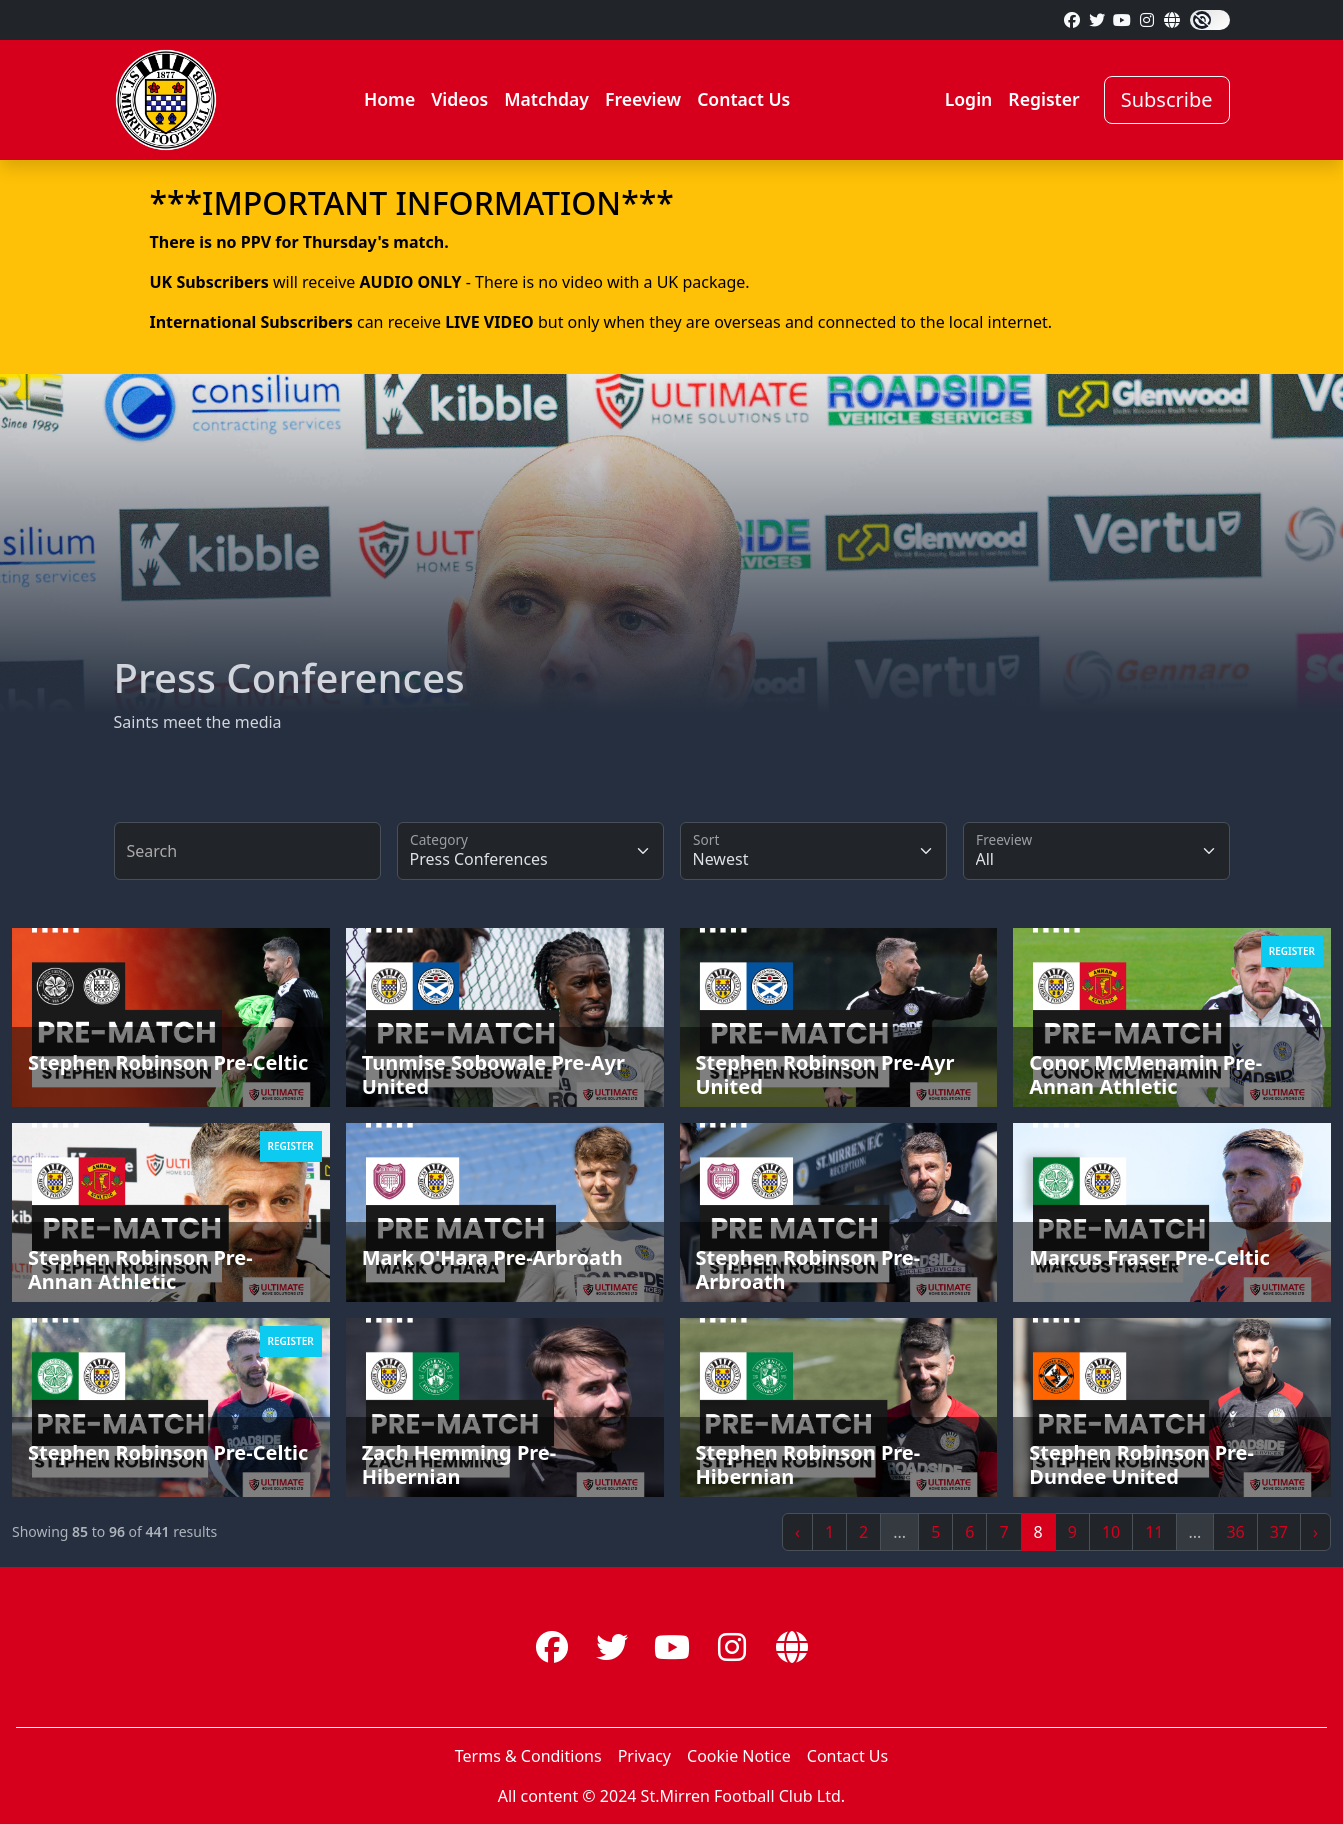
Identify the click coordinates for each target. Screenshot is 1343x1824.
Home (389, 99)
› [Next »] (1315, 1532)
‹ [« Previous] (797, 1532)
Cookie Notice (739, 1756)
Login (969, 99)
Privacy (644, 1756)
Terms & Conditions (528, 1756)
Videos (459, 99)
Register (1043, 99)
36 (1235, 1532)
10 (1111, 1532)
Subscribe (1167, 99)
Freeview (643, 99)
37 (1279, 1532)
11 (1154, 1532)
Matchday (546, 99)
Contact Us (743, 99)
